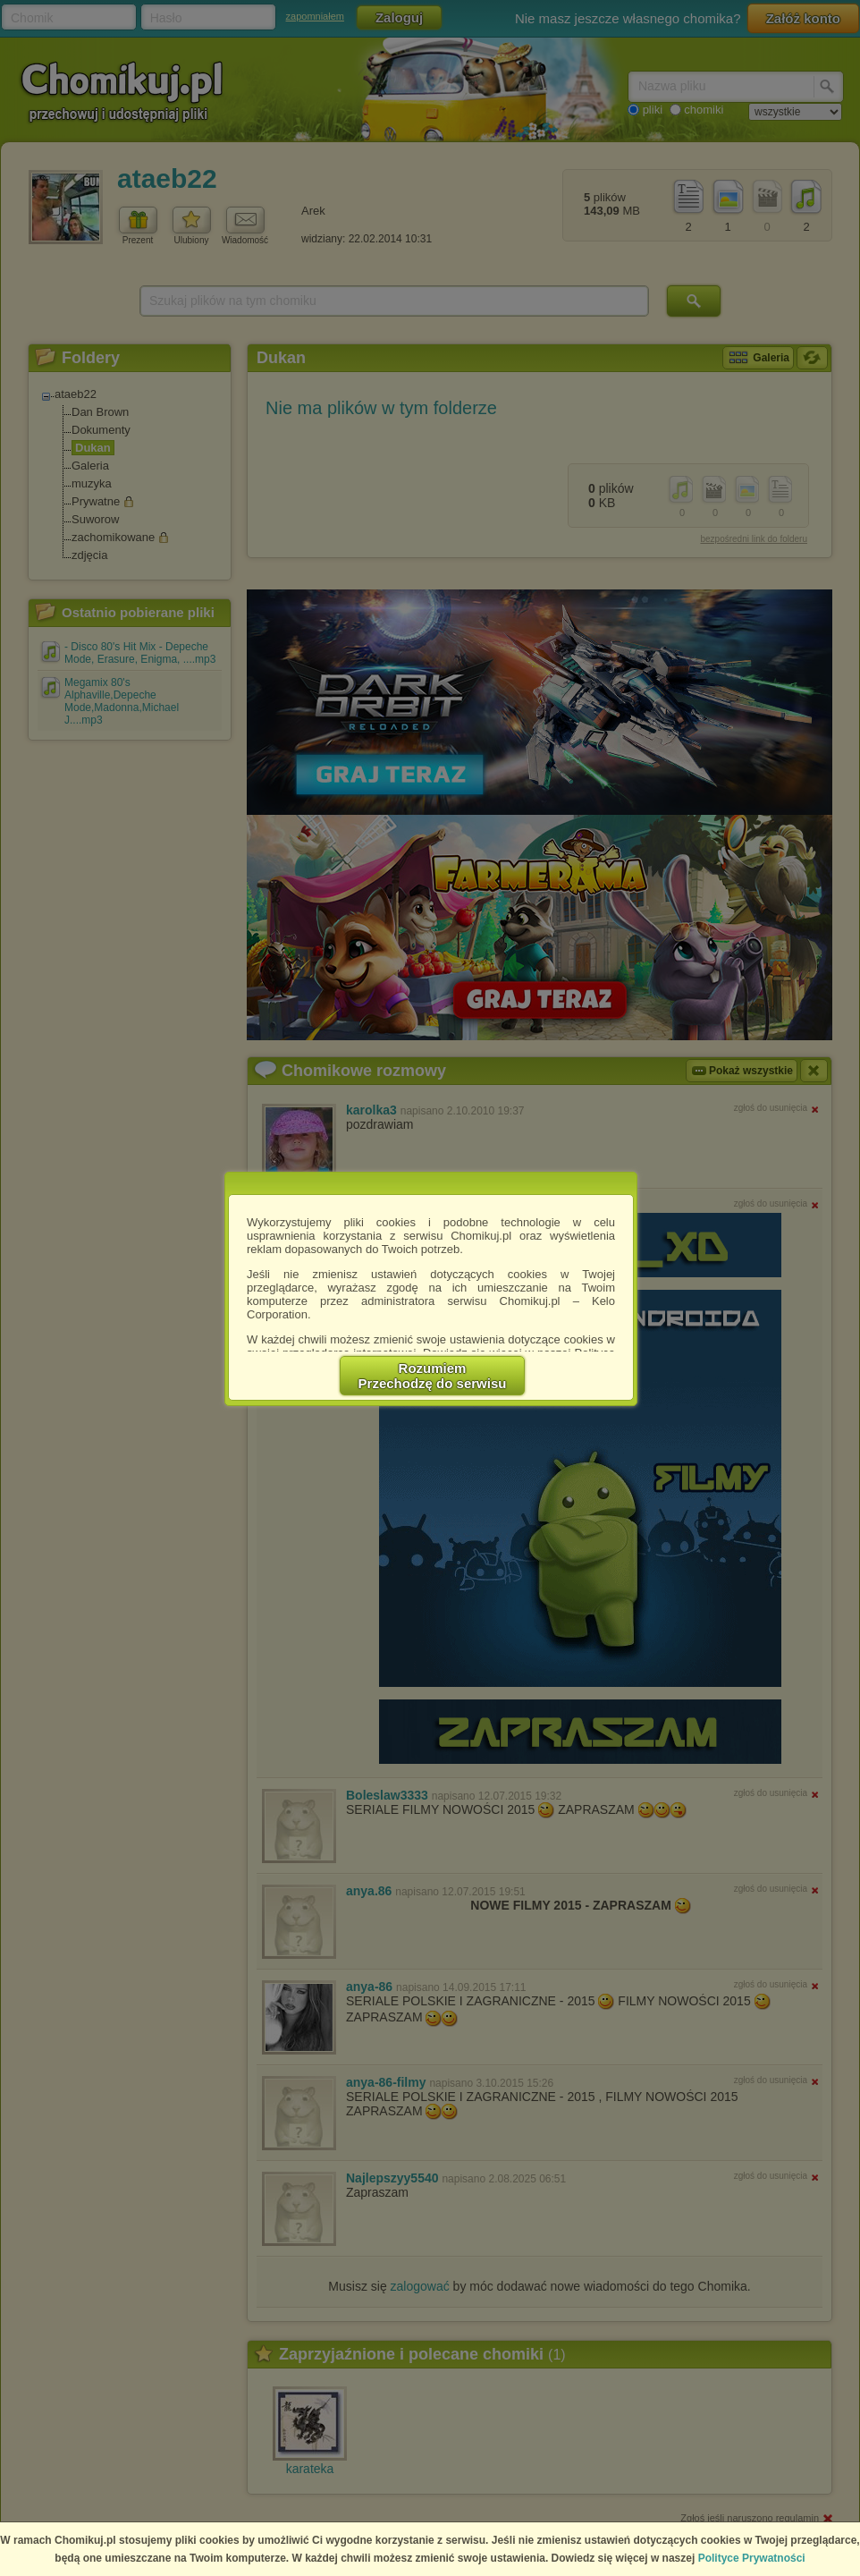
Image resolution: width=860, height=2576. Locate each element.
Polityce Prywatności (751, 2558)
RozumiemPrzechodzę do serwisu (432, 1375)
